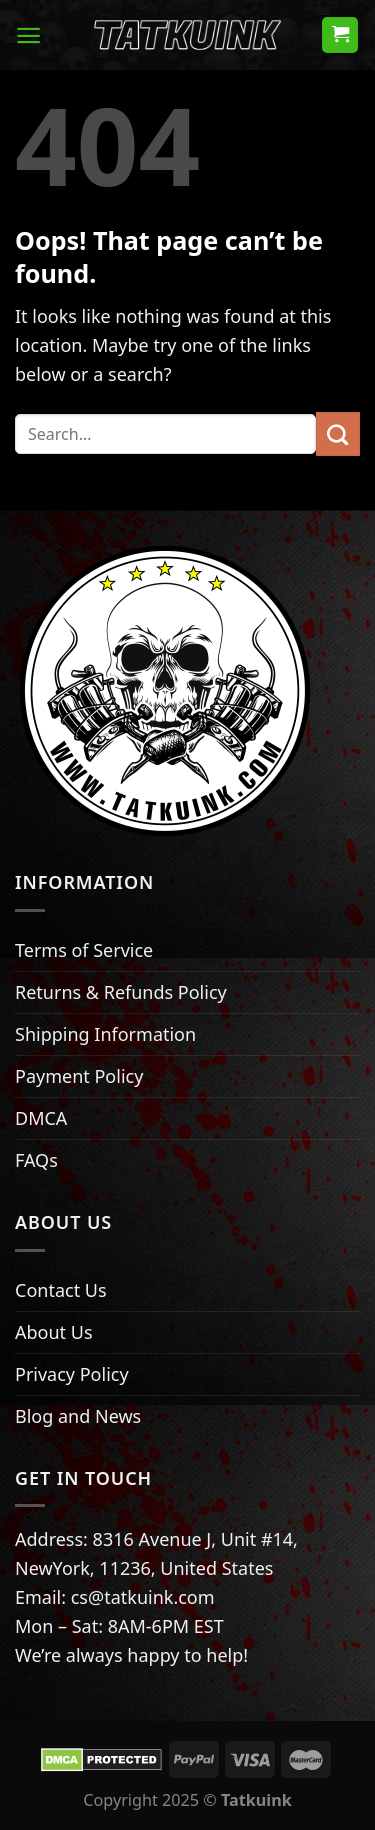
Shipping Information (105, 1034)
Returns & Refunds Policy (121, 992)
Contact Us (61, 1290)
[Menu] (28, 35)
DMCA (41, 1118)
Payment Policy (79, 1076)
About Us (54, 1332)
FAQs (36, 1160)
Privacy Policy (72, 1374)
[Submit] (338, 434)
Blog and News (78, 1416)
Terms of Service (84, 950)
